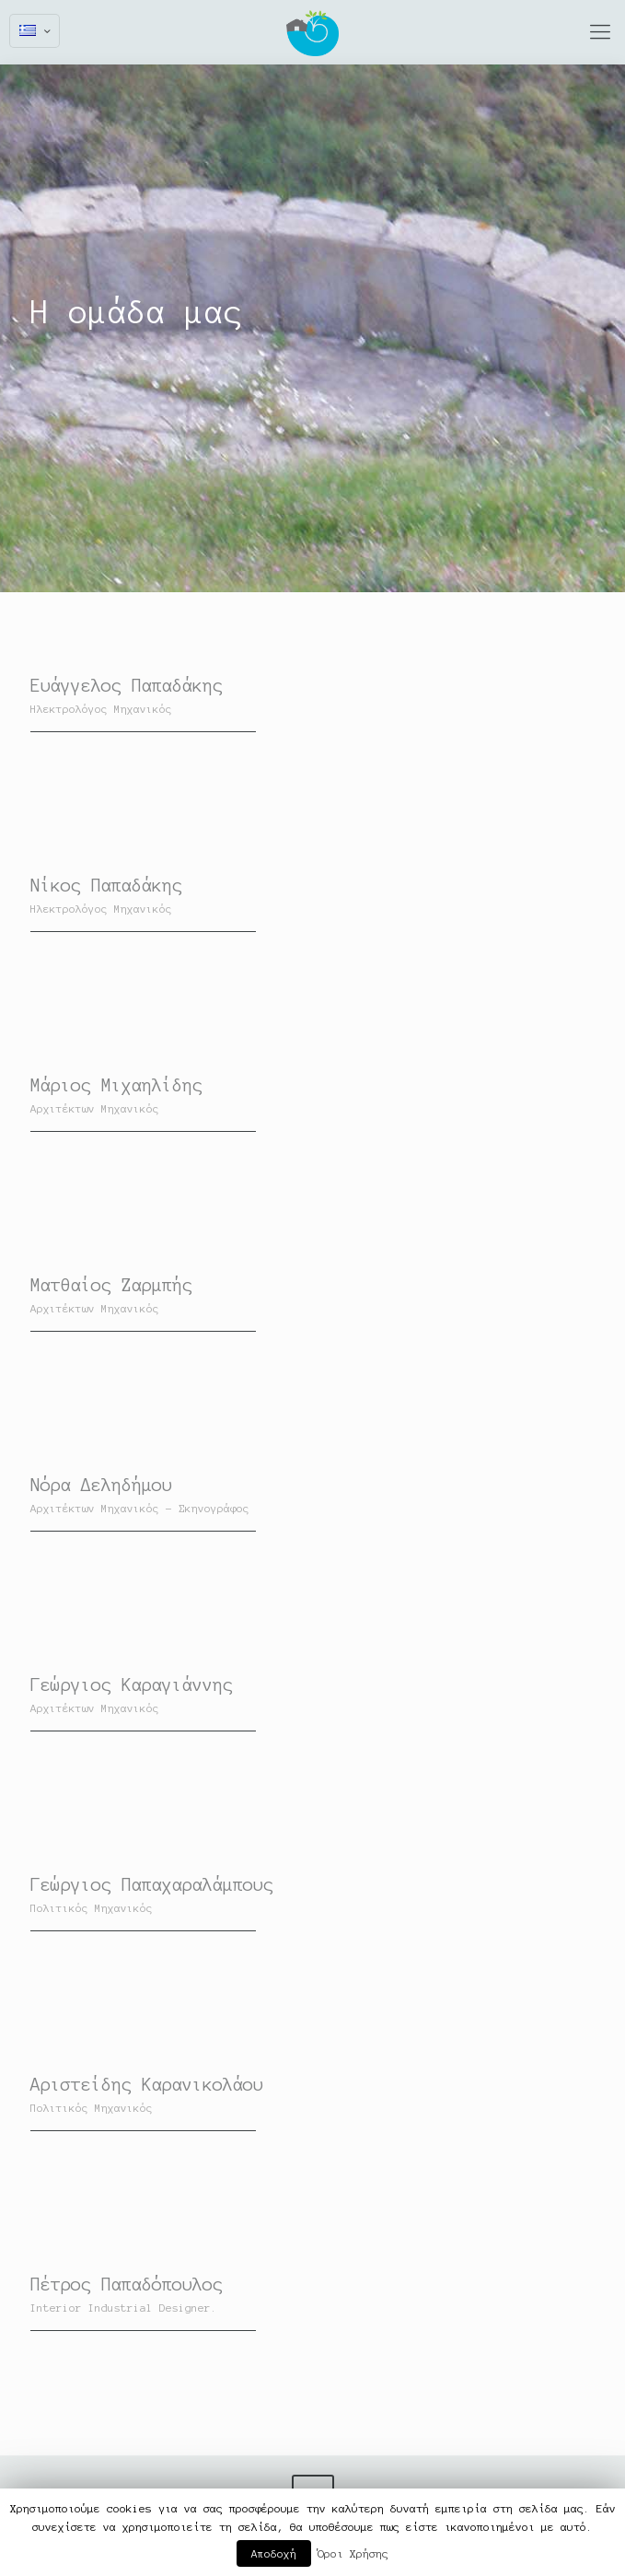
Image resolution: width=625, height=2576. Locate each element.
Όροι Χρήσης (353, 2553)
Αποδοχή (273, 2553)
